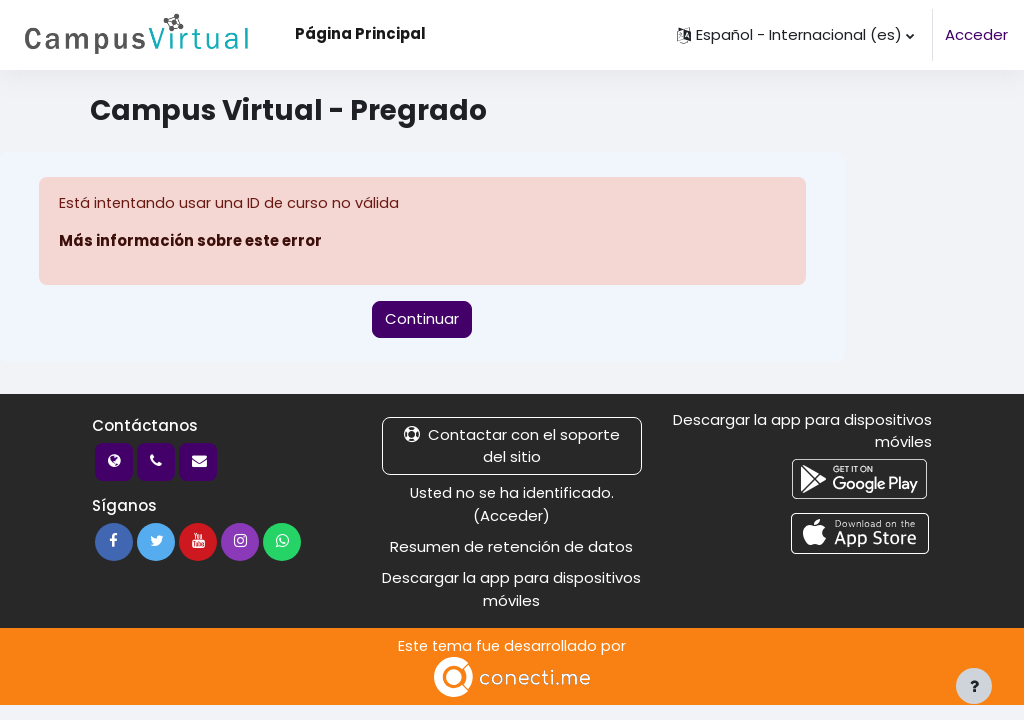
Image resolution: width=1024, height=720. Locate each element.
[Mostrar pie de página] (974, 686)
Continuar (422, 318)
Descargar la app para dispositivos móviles (511, 588)
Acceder (976, 34)
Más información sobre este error (190, 241)
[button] (795, 35)
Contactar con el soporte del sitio (512, 445)
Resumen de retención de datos (511, 546)
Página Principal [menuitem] (360, 33)
